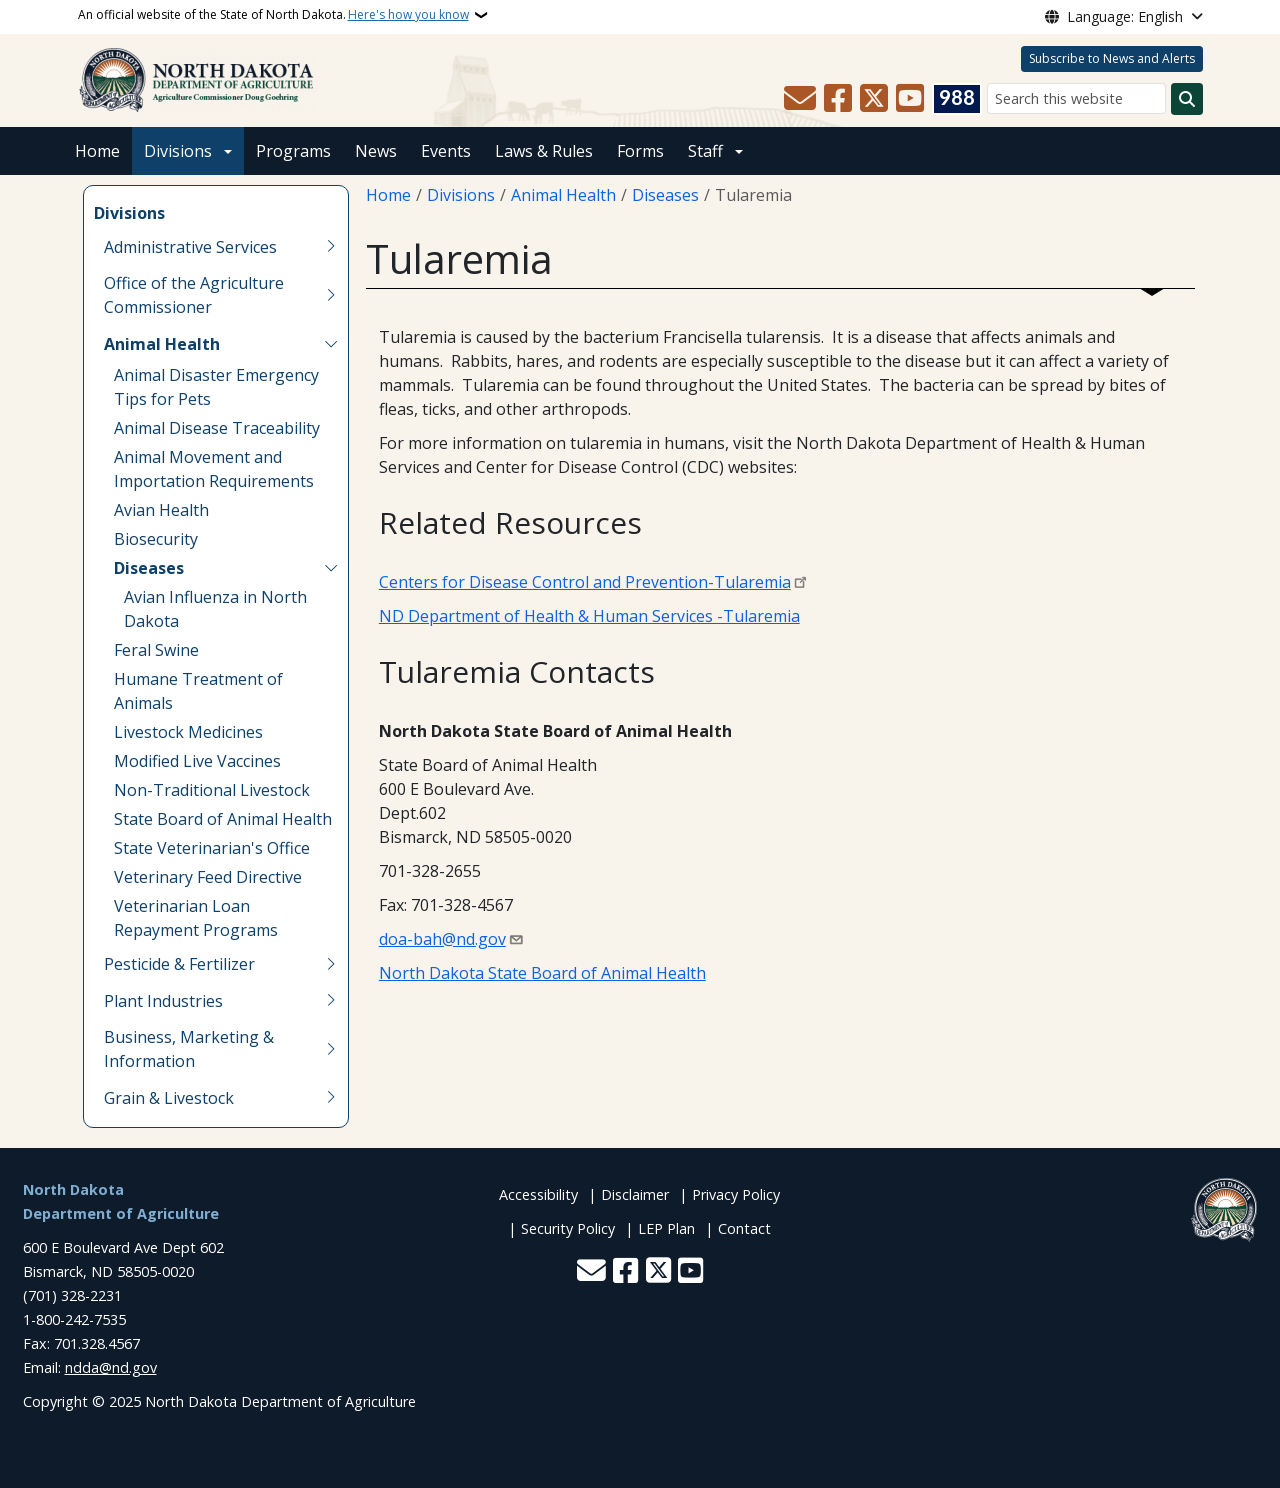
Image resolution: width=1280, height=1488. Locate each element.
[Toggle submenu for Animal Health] (331, 344)
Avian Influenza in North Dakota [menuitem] (215, 609)
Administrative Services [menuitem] (190, 247)
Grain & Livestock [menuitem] (169, 1098)
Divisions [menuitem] (129, 213)
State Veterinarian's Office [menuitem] (212, 848)
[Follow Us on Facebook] (838, 99)
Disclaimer (635, 1194)
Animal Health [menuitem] (162, 344)
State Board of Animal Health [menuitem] (223, 819)
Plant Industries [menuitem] (163, 1001)
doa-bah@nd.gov (442, 939)
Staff (705, 151)
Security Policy (568, 1228)
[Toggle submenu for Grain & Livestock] (331, 1098)
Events (446, 151)
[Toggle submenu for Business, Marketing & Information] (331, 1049)
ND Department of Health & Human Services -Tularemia (589, 616)
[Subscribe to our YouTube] (910, 99)
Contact (744, 1228)
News (376, 151)
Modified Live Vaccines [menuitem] (197, 761)
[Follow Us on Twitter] (874, 99)
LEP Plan (666, 1228)
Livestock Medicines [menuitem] (188, 732)
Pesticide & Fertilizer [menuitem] (179, 964)
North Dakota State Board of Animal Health (542, 973)
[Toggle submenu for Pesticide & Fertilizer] (331, 964)
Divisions (178, 151)
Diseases (665, 195)
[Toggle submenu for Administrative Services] (331, 247)
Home (97, 151)
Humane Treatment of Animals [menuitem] (198, 691)
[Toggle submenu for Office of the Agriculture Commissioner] (331, 295)
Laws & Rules (544, 151)
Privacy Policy (736, 1194)
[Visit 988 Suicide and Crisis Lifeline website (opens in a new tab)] (957, 99)
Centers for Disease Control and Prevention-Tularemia (585, 582)
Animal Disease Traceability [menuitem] (217, 428)
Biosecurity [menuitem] (156, 539)
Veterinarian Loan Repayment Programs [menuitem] (196, 918)
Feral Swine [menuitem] (156, 650)
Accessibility (538, 1194)
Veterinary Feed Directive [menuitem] (208, 877)
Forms (640, 151)
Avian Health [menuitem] (161, 510)
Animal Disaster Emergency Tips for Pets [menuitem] (216, 387)
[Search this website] (1076, 98)
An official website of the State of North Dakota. (273, 15)
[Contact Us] (800, 99)
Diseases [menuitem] (149, 568)
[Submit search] (1187, 99)
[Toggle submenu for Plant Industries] (331, 1001)
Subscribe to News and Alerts (1112, 58)
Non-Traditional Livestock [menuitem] (212, 790)
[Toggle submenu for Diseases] (331, 568)
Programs (293, 151)
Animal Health (563, 195)
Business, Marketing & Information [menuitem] (189, 1049)
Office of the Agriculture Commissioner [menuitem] (194, 295)
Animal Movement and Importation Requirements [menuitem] (214, 469)
